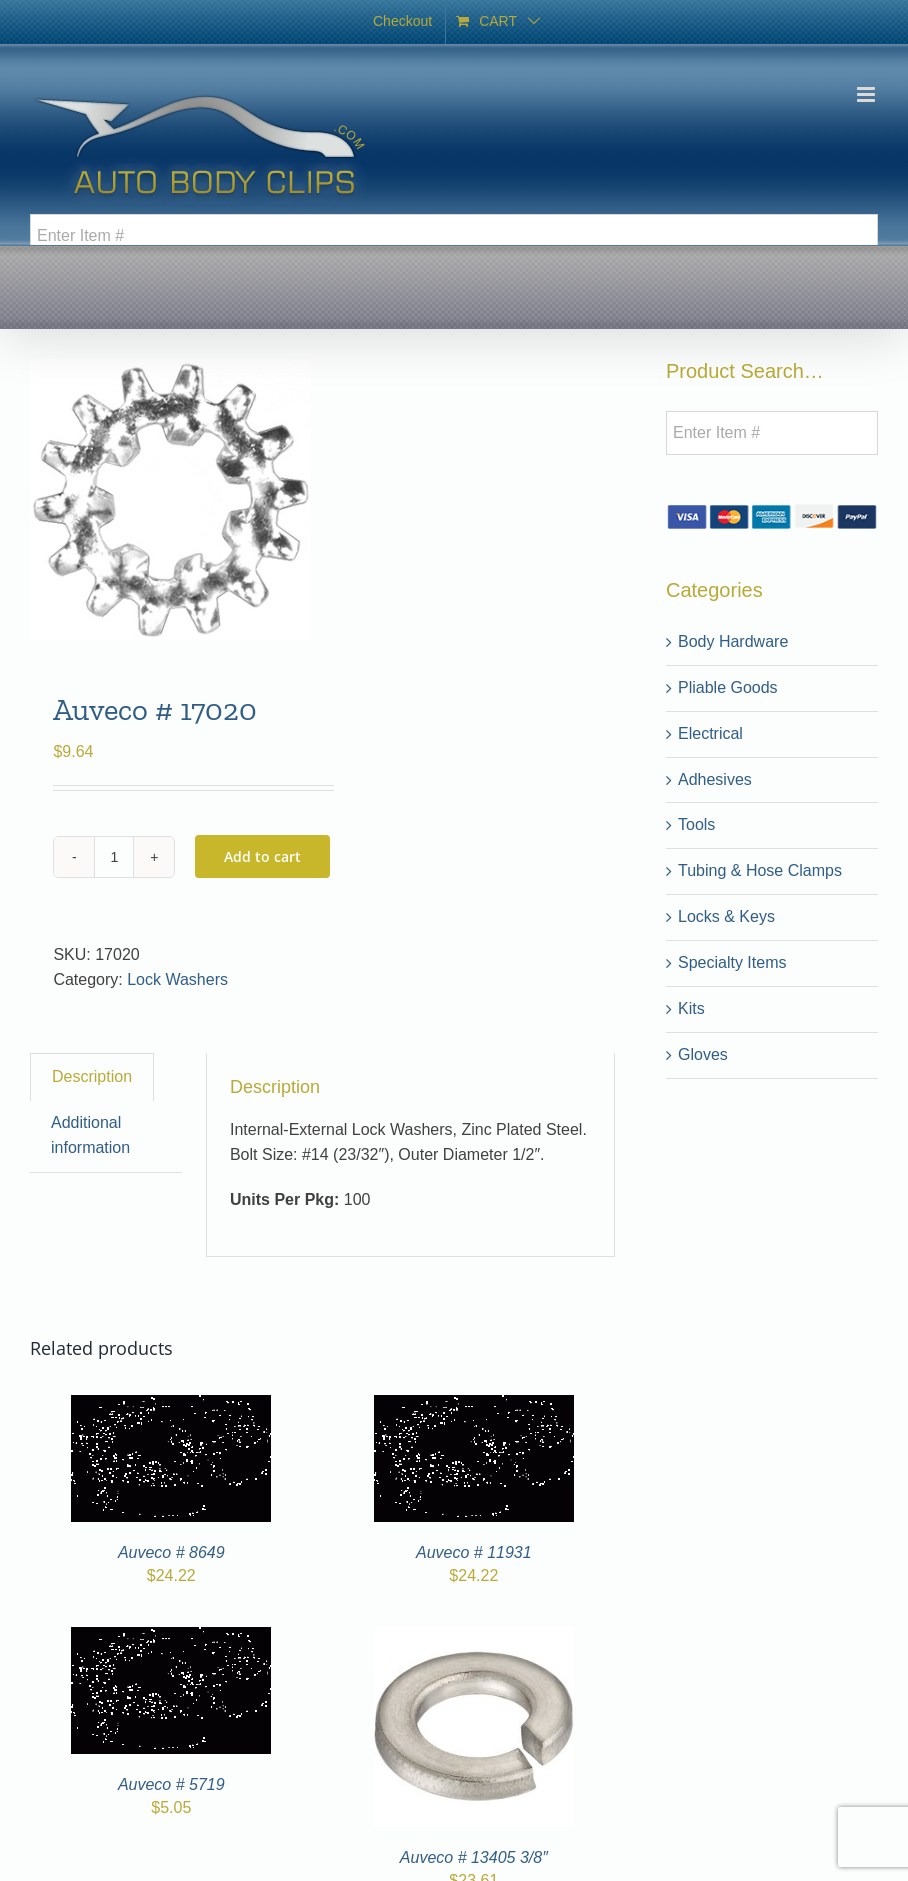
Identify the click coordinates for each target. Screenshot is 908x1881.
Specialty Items (732, 962)
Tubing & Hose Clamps (760, 870)
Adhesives (715, 779)
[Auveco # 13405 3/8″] (474, 1638)
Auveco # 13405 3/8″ (474, 1857)
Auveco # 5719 (171, 1784)
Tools (696, 824)
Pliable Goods (728, 687)
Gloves (703, 1054)
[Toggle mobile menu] (867, 94)
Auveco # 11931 (474, 1552)
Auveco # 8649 (171, 1552)
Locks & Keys (726, 916)
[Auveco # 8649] (171, 1406)
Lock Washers (177, 979)
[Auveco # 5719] (171, 1638)
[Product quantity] (114, 857)
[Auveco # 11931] (474, 1406)
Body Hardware (733, 641)
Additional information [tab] (90, 1135)
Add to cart (262, 856)
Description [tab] (92, 1076)
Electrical (710, 733)
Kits (691, 1008)
